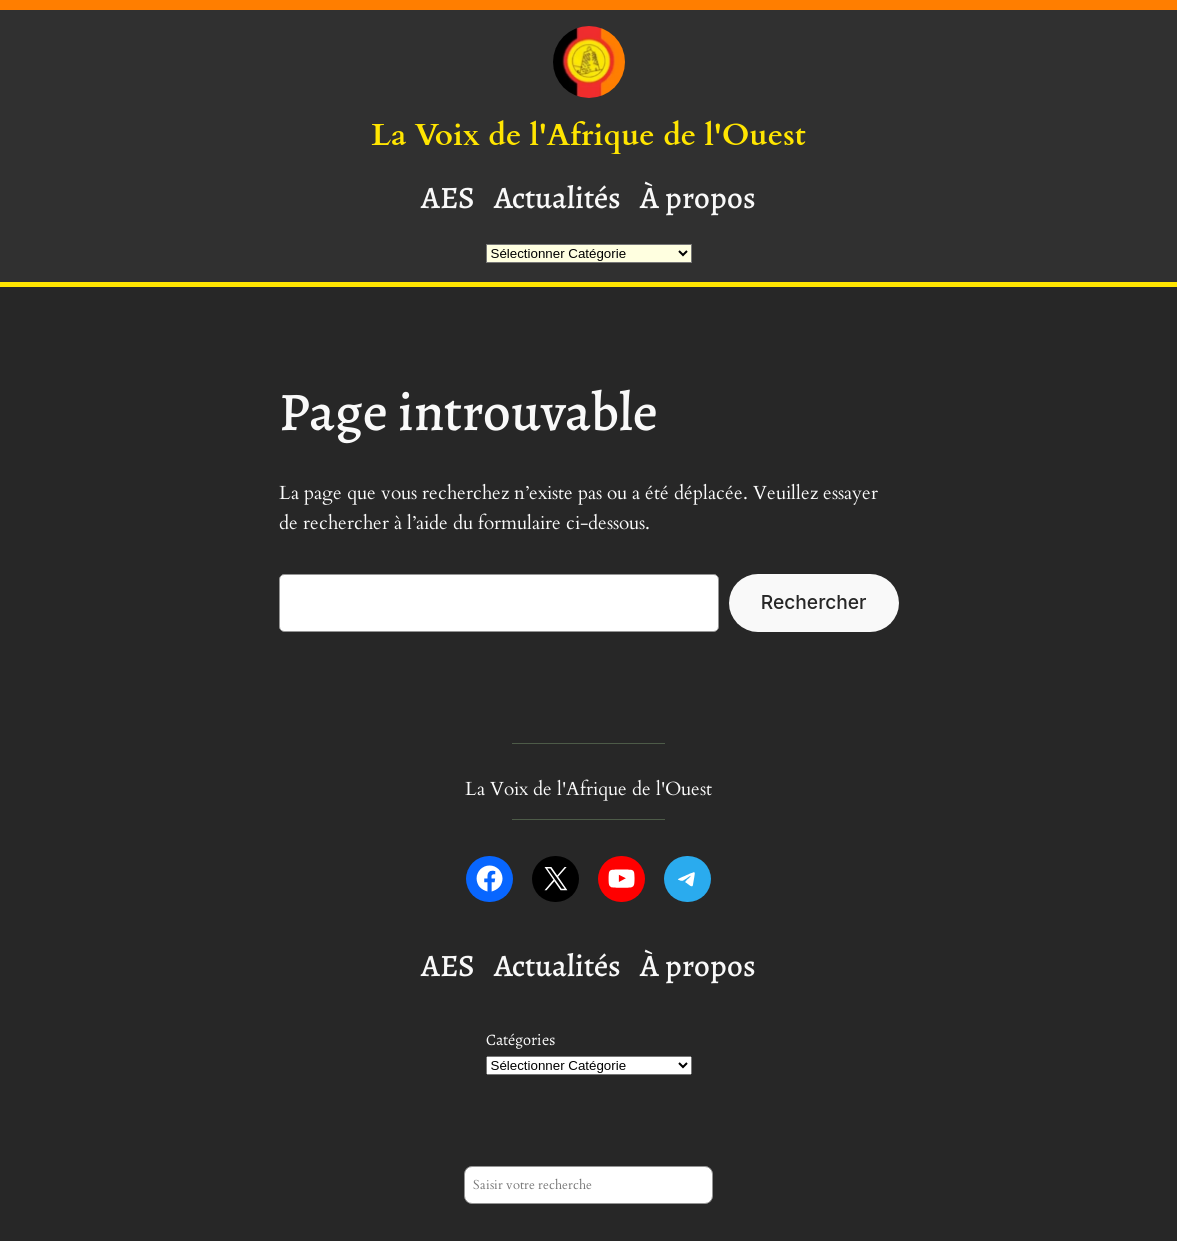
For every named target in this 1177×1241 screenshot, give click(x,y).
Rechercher (814, 602)
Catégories (520, 1040)
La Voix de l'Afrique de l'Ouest (588, 135)
